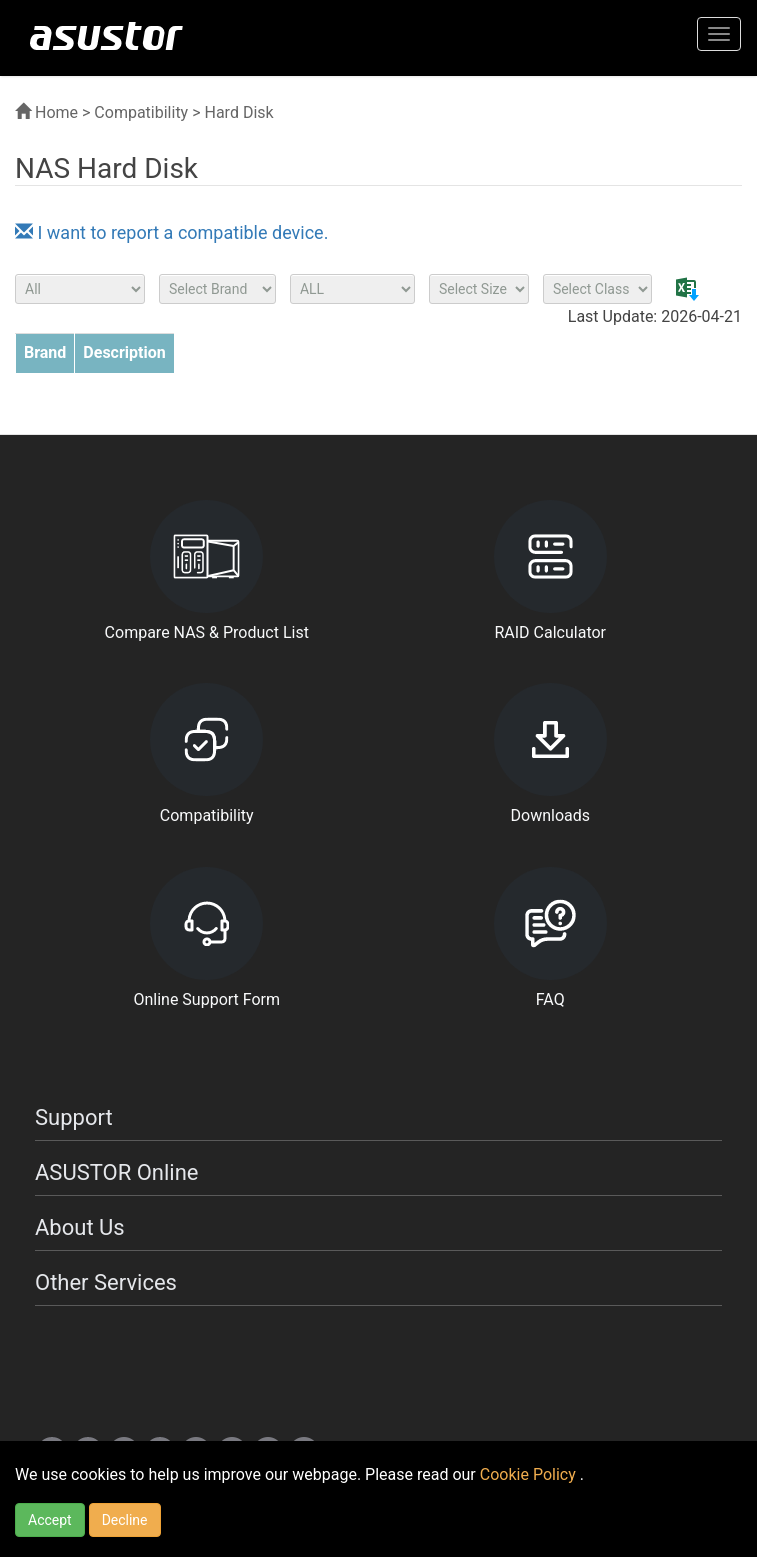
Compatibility (141, 112)
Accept (50, 1520)
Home (46, 112)
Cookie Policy (530, 1474)
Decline (125, 1520)
